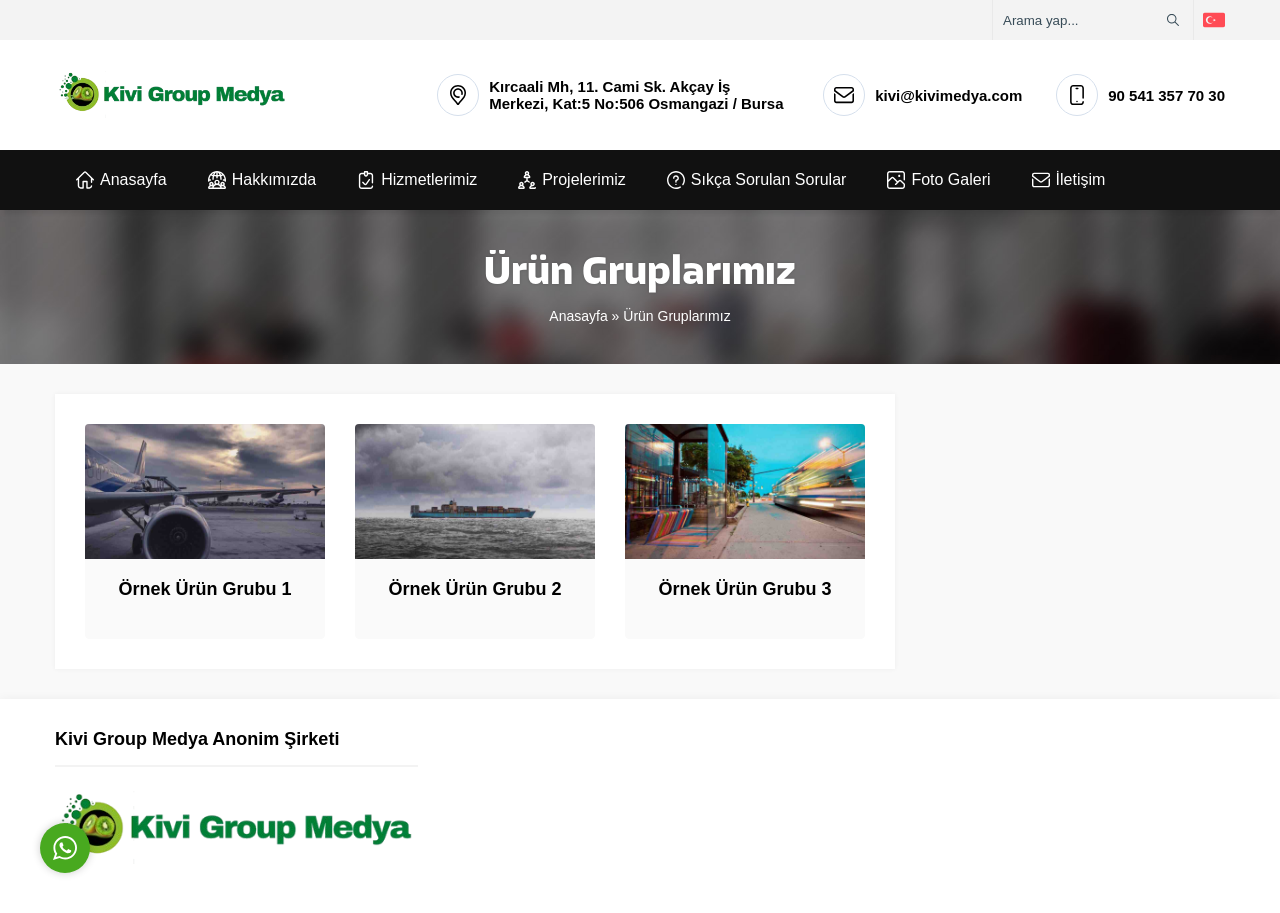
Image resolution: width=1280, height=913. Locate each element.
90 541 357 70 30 (1166, 95)
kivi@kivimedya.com (948, 95)
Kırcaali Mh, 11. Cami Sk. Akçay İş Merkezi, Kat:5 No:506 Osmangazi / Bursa (636, 95)
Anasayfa (578, 316)
